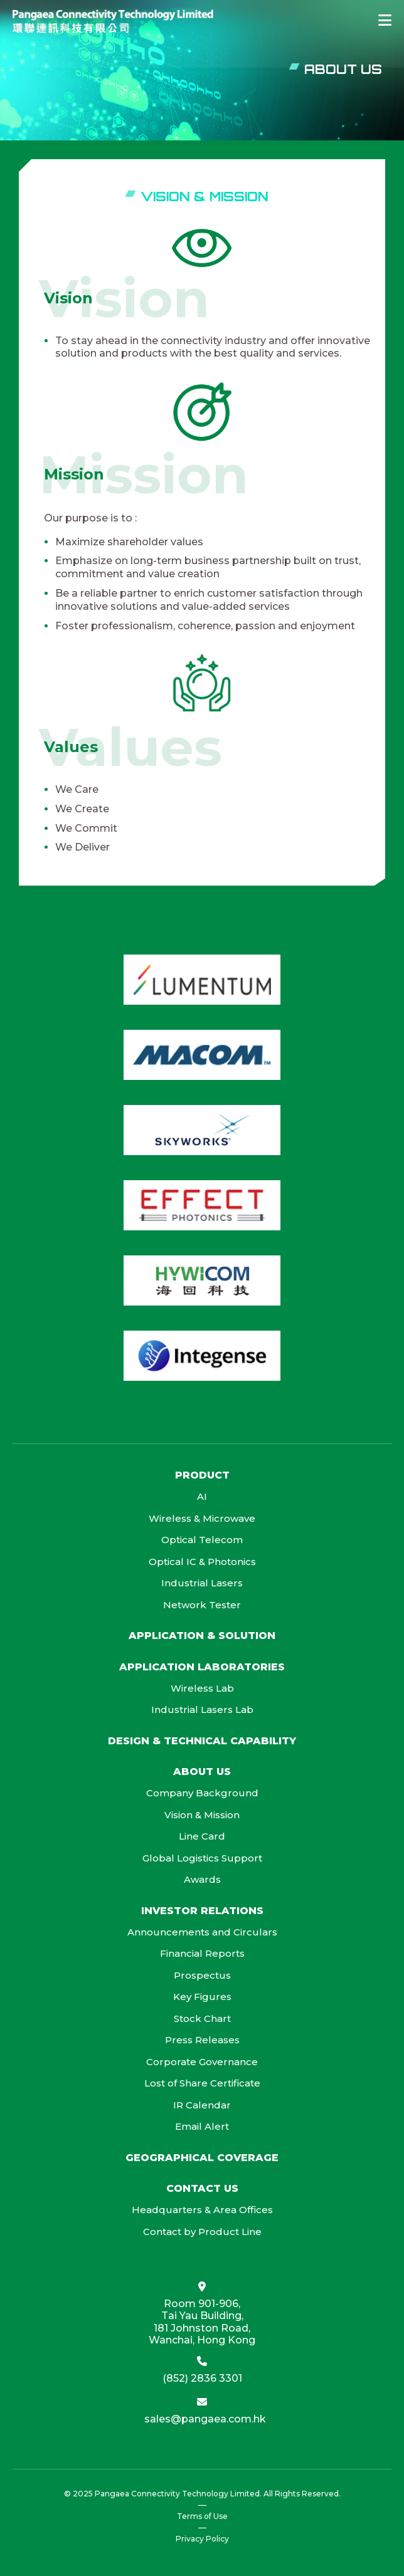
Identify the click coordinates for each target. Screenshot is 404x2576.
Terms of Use (202, 2516)
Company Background (202, 1793)
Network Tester (202, 1605)
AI (202, 1496)
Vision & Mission (202, 1815)
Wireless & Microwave (202, 1518)
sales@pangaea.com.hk (205, 2419)
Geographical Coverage (202, 2158)
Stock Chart (202, 2018)
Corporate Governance (202, 2062)
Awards (202, 1879)
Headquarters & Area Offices (202, 2210)
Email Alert (202, 2126)
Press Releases (202, 2040)
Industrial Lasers (202, 1583)
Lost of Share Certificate (202, 2083)
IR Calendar (202, 2105)
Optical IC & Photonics (202, 1562)
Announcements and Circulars (202, 1932)
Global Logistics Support (202, 1858)
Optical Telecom (202, 1540)
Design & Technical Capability (202, 1741)
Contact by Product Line (202, 2232)
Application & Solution (202, 1635)
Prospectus (202, 1975)
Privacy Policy (202, 2538)
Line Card (202, 1836)
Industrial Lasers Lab (202, 1709)
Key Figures (202, 1997)
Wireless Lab (202, 1688)
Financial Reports (202, 1953)
